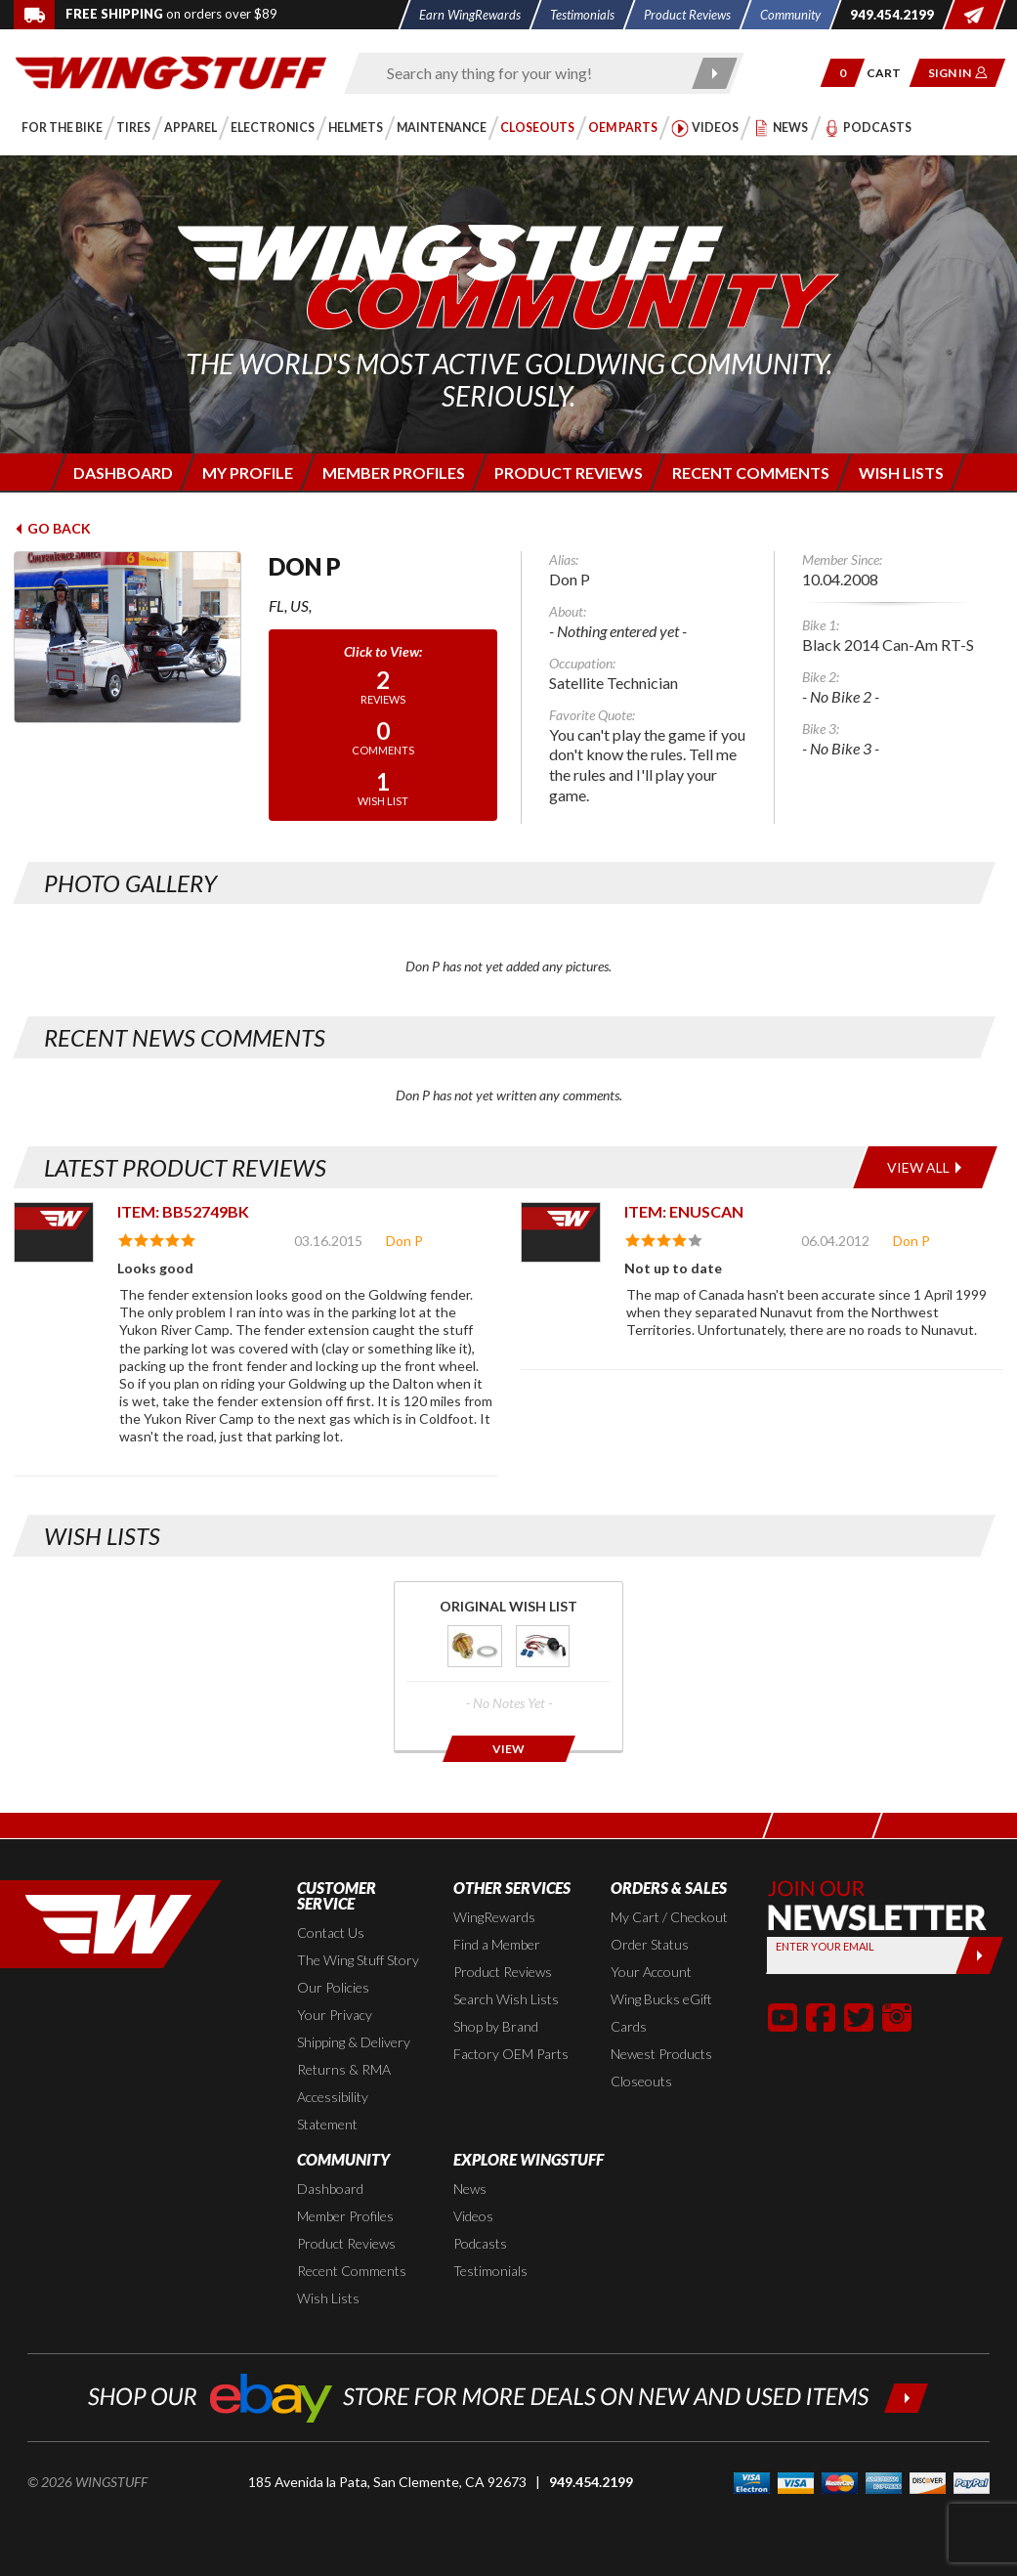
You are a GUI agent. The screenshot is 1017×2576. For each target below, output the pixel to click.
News (470, 2188)
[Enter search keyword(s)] (527, 73)
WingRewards (494, 1917)
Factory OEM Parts (511, 2053)
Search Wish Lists (506, 1999)
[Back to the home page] (171, 71)
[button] (843, 73)
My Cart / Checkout (669, 1917)
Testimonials (490, 2270)
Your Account (651, 1971)
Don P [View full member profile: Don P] (404, 1240)
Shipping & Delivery (353, 2042)
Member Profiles (345, 2216)
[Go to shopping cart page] (890, 73)
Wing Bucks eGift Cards (661, 2013)
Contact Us (330, 1932)
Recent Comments (351, 2270)
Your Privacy (334, 2014)
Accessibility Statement (332, 2110)
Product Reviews (502, 1971)
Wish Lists (328, 2298)
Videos (473, 2216)
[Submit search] (715, 73)
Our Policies (333, 1987)
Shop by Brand (495, 2026)
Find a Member (496, 1944)
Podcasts (480, 2243)
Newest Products (661, 2053)
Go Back (52, 528)
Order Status (650, 1944)
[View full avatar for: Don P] (127, 637)
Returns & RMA (344, 2069)
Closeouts (641, 2081)
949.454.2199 (591, 2481)
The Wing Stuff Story (358, 1960)
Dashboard (330, 2188)
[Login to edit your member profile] (247, 472)
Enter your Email (825, 1946)
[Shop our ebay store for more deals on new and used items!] (508, 2395)
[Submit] (979, 1955)
